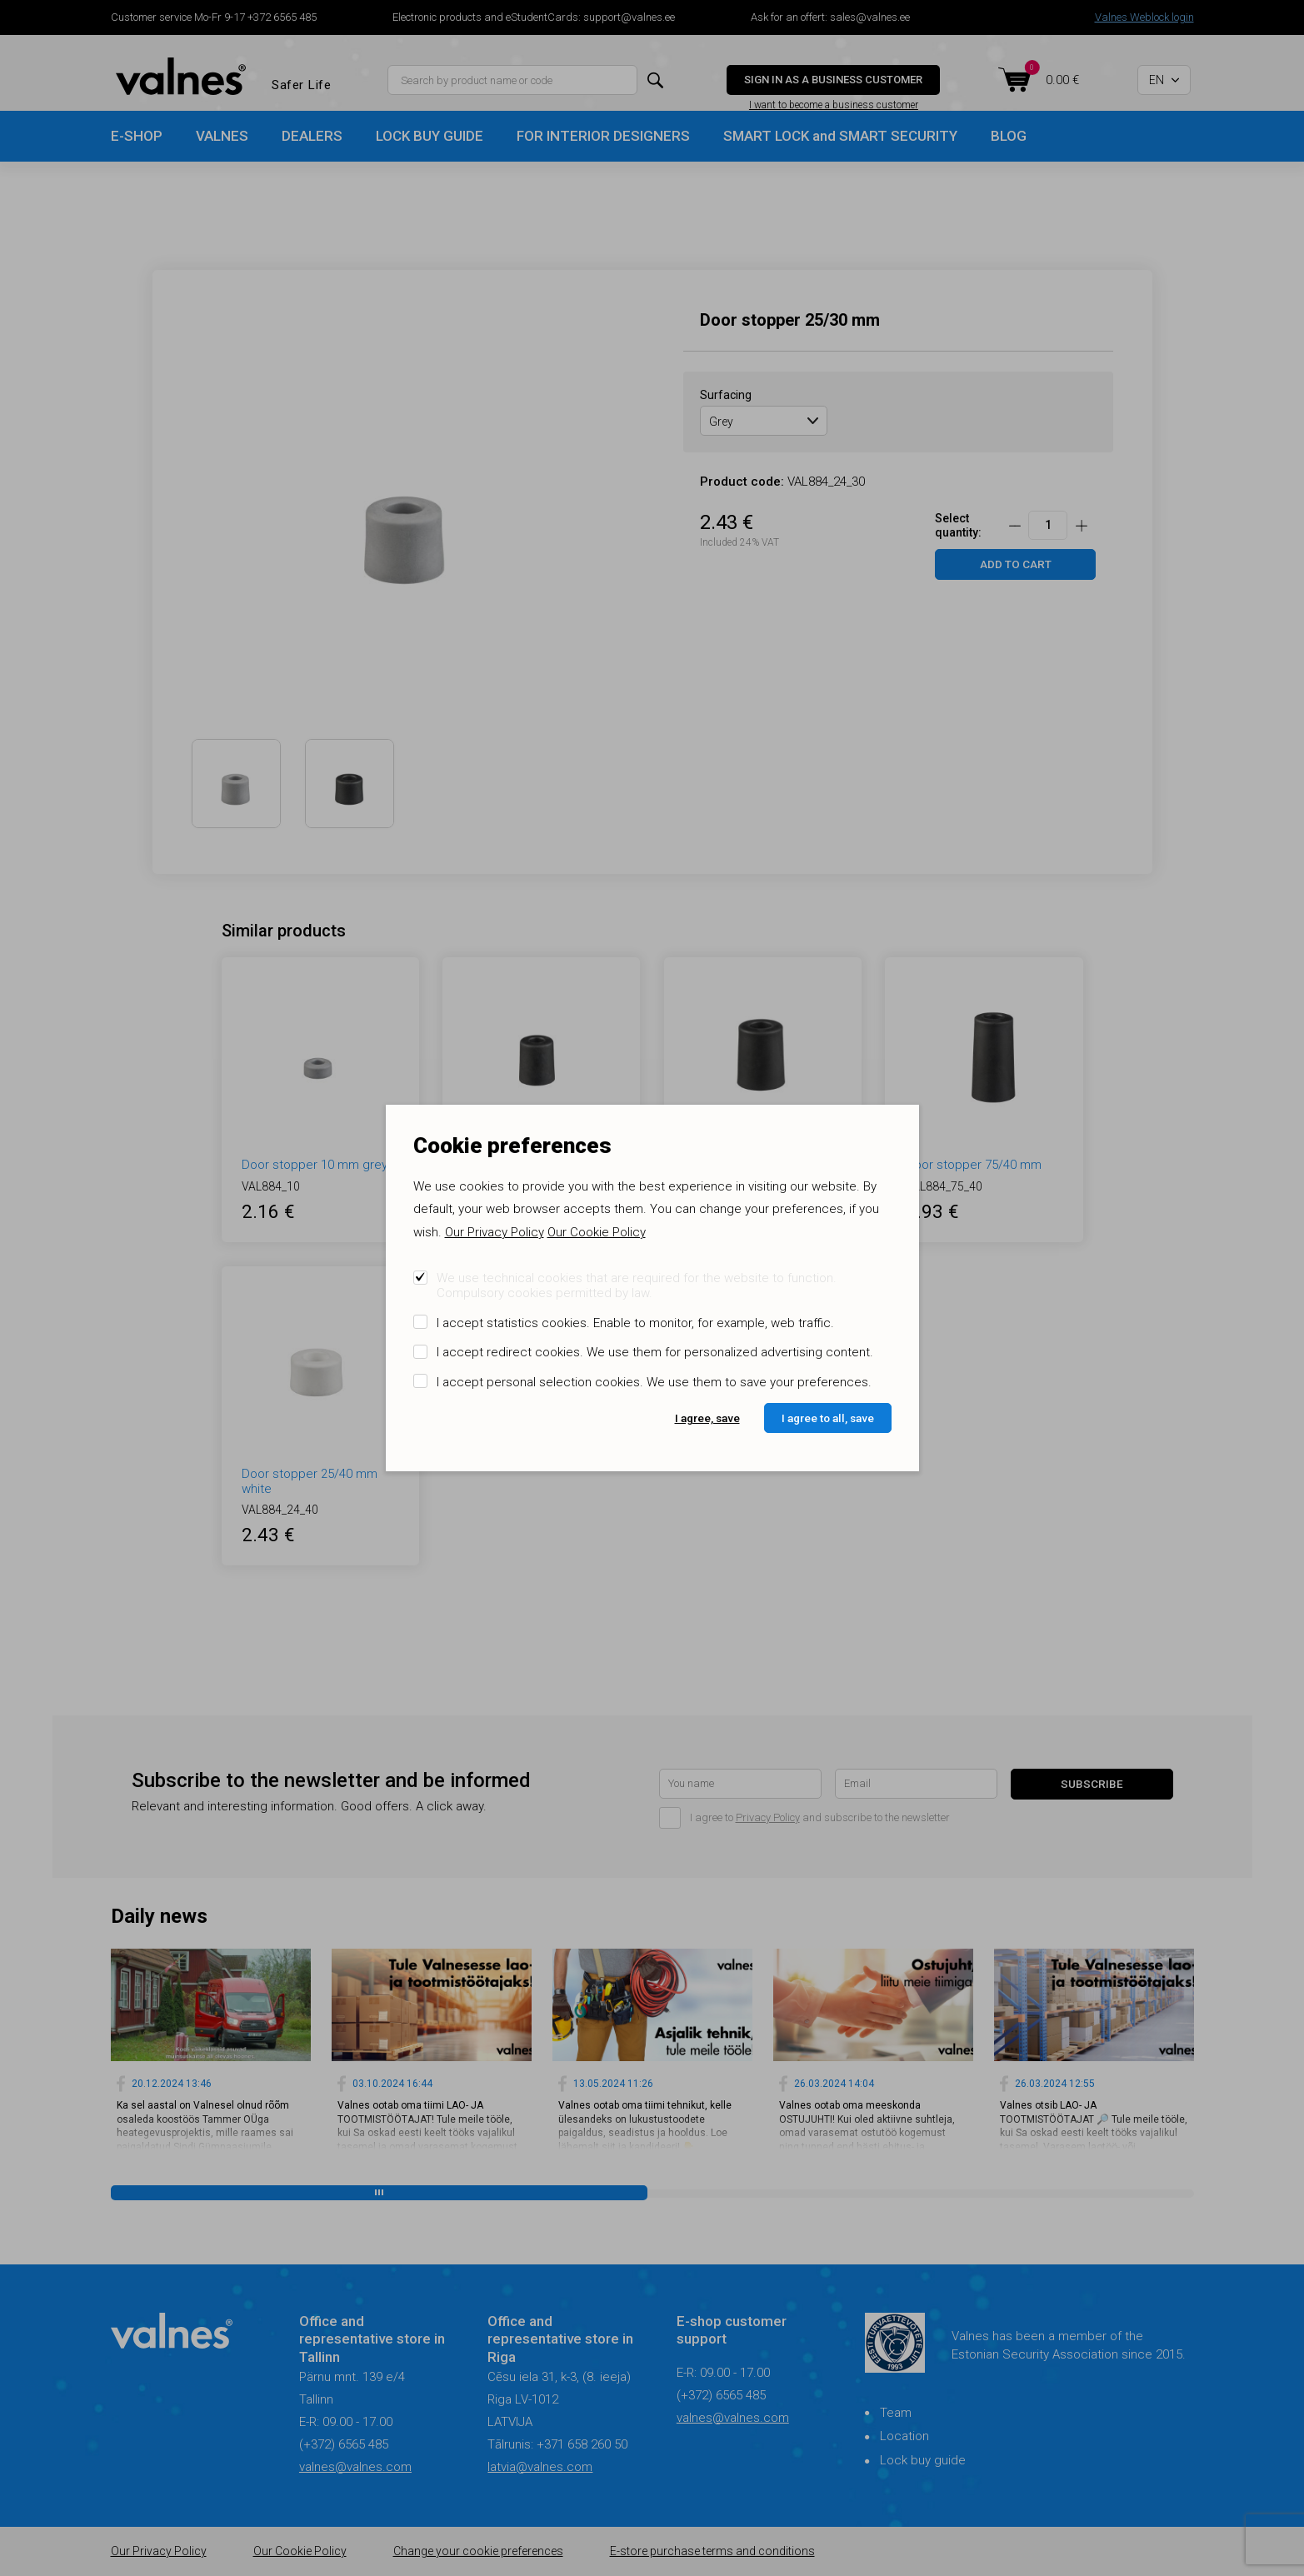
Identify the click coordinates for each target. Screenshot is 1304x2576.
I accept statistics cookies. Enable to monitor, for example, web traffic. (635, 1322)
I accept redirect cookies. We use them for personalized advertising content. (655, 1352)
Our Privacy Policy (494, 1232)
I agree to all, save (828, 1418)
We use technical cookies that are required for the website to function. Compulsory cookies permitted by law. (637, 1285)
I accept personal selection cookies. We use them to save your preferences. (654, 1382)
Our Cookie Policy (596, 1232)
